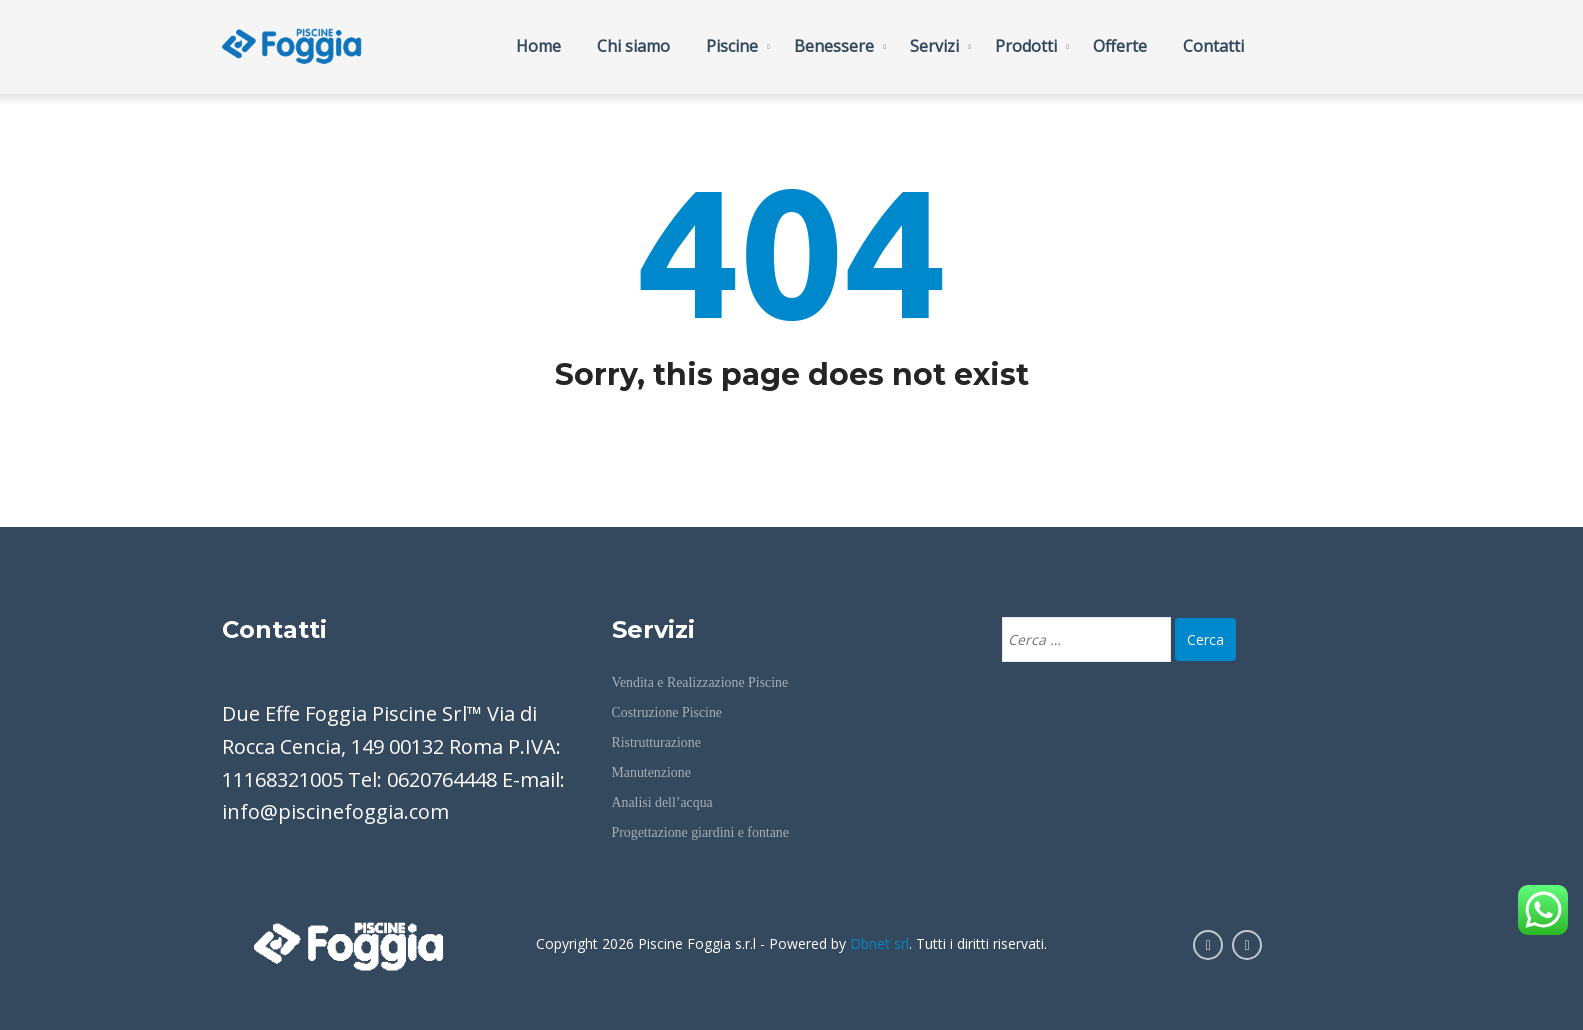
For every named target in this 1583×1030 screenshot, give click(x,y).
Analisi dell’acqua (662, 802)
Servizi (934, 46)
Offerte (1120, 46)
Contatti (1213, 46)
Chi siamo (633, 46)
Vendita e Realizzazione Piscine (700, 682)
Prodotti (1026, 46)
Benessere (834, 46)
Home (538, 46)
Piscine (732, 46)
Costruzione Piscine (667, 712)
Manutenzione (651, 772)
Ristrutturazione (656, 742)
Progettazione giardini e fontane (700, 832)
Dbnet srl (879, 943)
